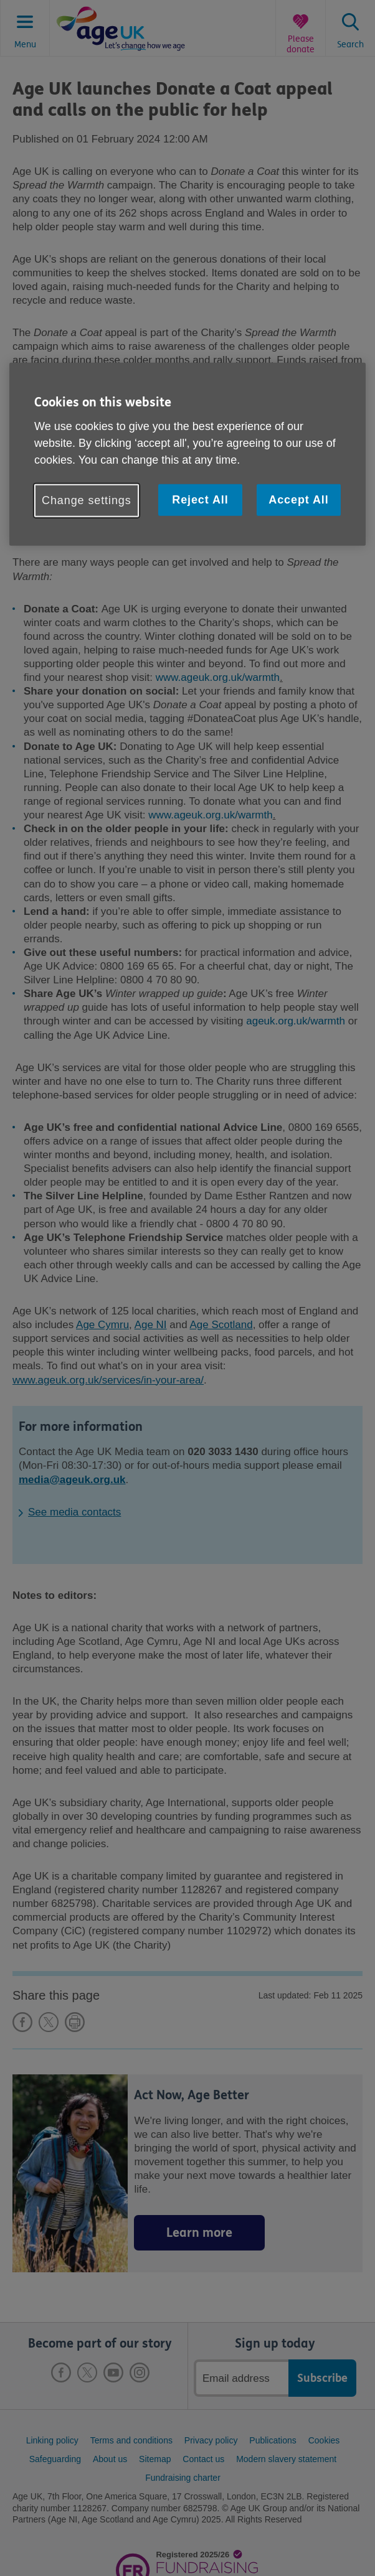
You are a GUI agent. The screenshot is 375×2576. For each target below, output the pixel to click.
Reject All (200, 499)
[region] (187, 454)
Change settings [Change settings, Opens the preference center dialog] (86, 500)
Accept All (298, 499)
